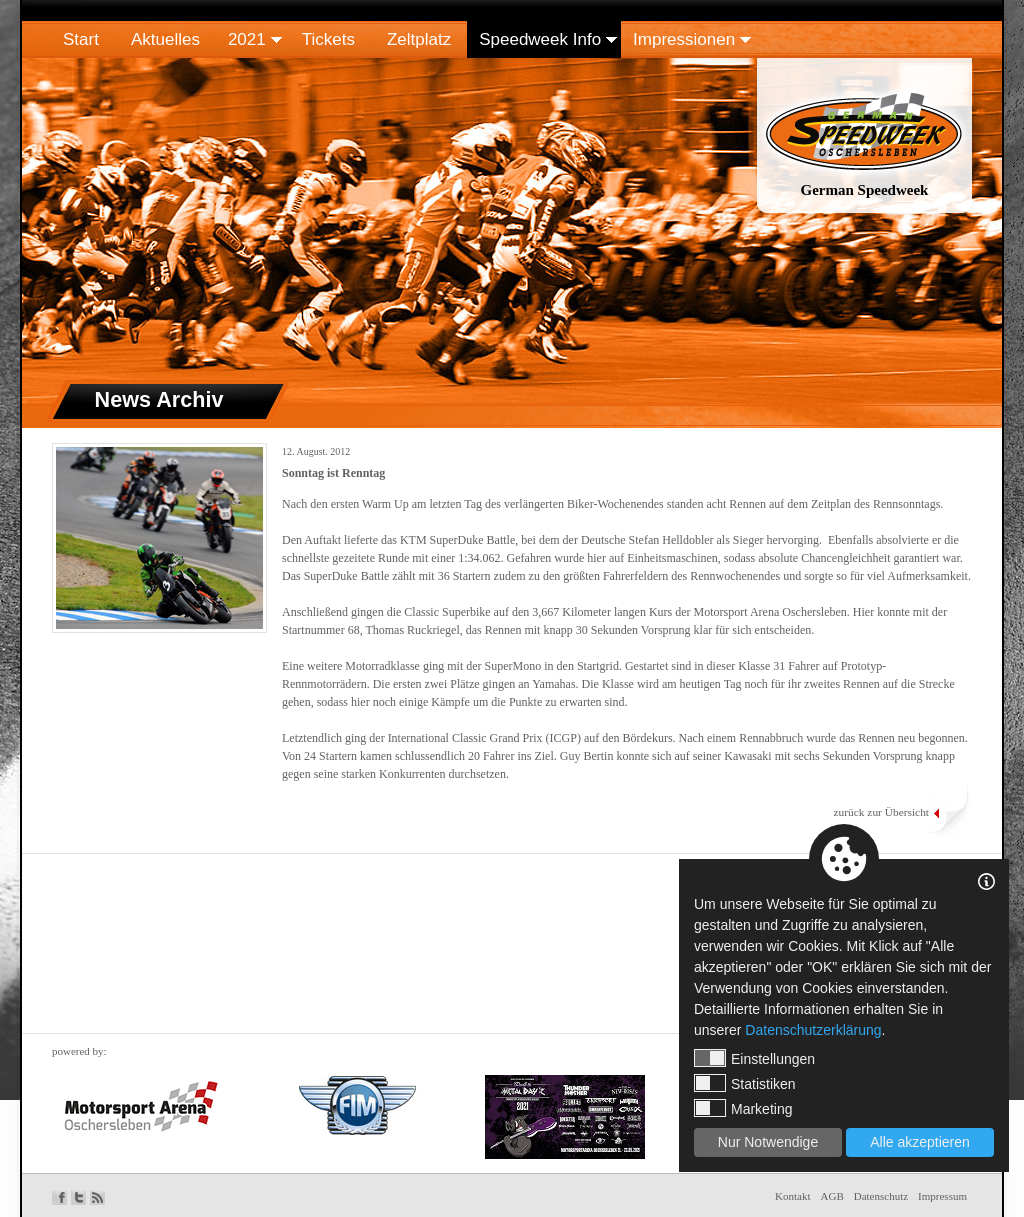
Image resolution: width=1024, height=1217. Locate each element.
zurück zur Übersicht (881, 812)
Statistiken (745, 1083)
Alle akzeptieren (920, 1142)
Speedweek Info (540, 39)
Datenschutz (881, 1196)
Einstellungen (754, 1058)
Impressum (942, 1196)
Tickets (328, 39)
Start (81, 39)
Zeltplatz (419, 39)
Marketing (743, 1108)
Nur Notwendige (768, 1142)
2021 (247, 39)
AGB (832, 1196)
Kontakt (792, 1196)
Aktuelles (165, 39)
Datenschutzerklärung (813, 1030)
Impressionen (684, 39)
